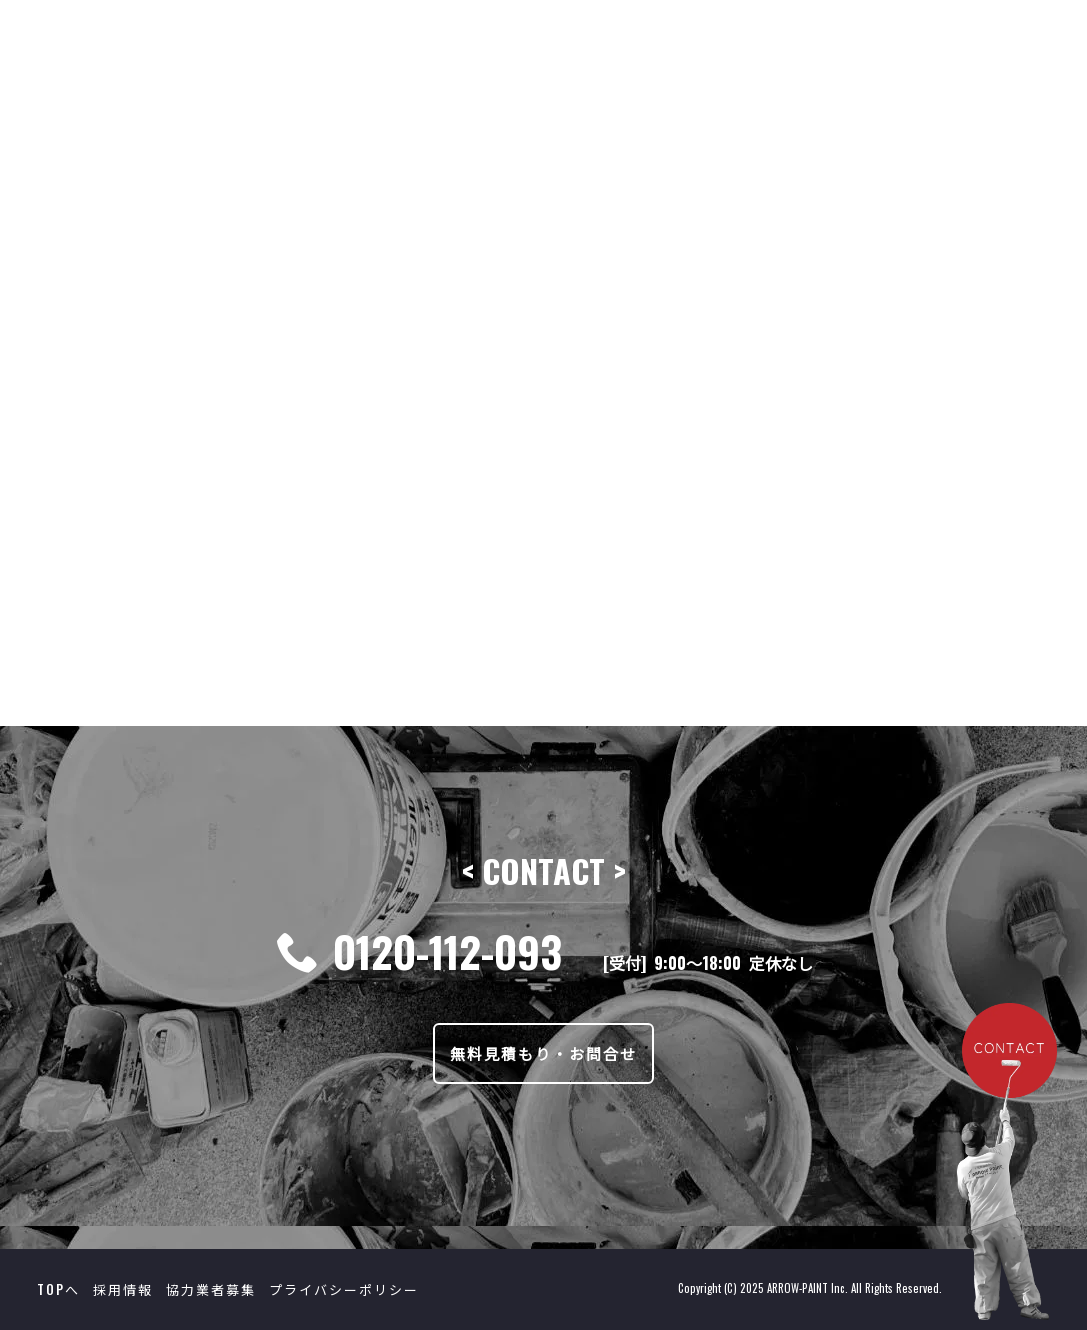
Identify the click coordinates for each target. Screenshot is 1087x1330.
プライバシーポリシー (344, 1289)
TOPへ (58, 1289)
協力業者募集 (211, 1289)
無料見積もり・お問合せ (543, 1053)
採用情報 (123, 1289)
